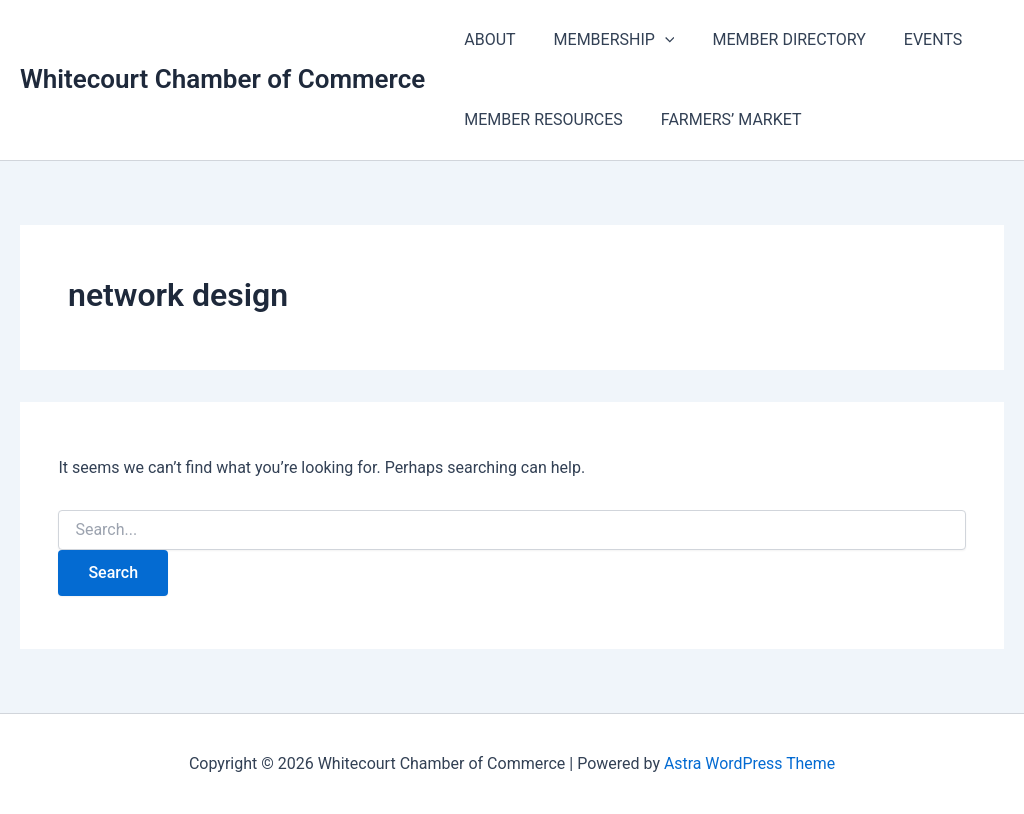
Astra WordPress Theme (749, 763)
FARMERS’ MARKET (722, 119)
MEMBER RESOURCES (540, 119)
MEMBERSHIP (605, 40)
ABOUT (486, 39)
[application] (656, 40)
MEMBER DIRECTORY (773, 39)
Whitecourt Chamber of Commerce (222, 79)
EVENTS (912, 39)
